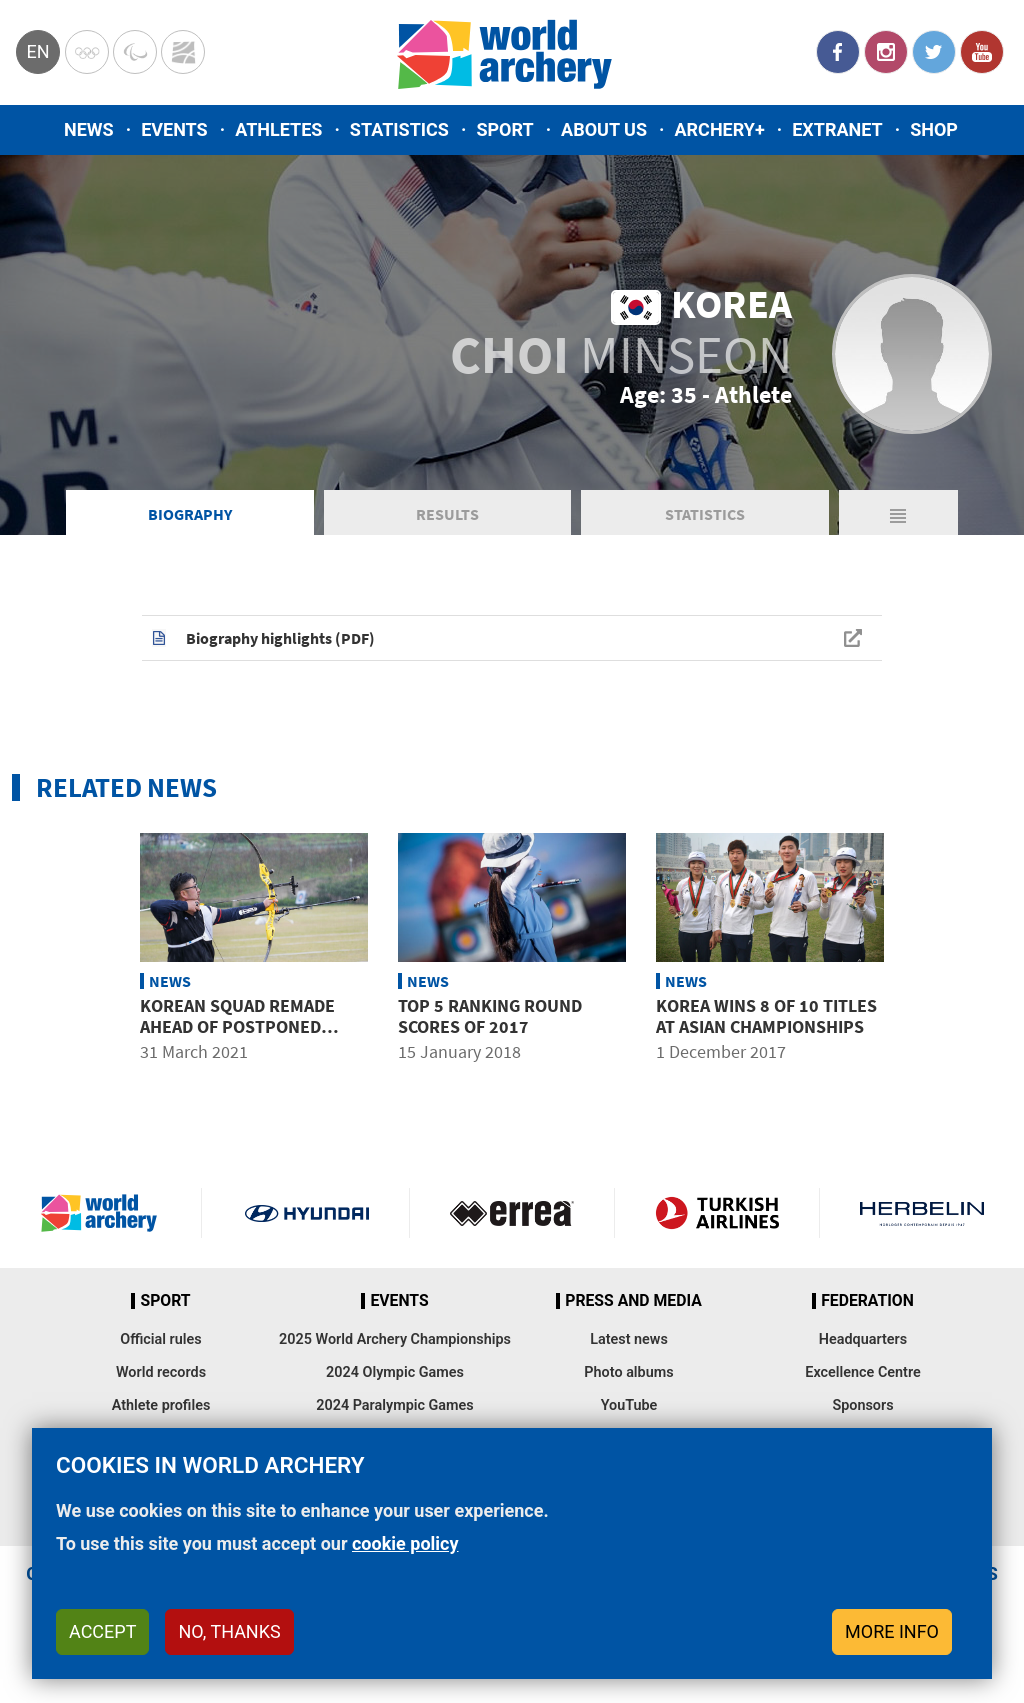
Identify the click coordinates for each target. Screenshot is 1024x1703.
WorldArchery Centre (183, 52)
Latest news (629, 1339)
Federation (867, 1301)
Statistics (399, 129)
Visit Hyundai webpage (307, 1213)
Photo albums (628, 1372)
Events (174, 129)
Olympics (87, 52)
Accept (102, 1631)
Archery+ (719, 129)
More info (892, 1631)
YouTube (982, 52)
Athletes (278, 129)
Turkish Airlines (717, 1213)
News (89, 129)
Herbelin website (922, 1213)
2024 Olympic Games (395, 1372)
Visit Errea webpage (512, 1213)
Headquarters (863, 1339)
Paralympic (135, 52)
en (37, 51)
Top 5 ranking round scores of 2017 (490, 1016)
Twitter (934, 52)
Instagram (886, 52)
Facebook (838, 52)
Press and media (633, 1301)
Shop (934, 129)
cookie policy (405, 1543)
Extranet (837, 129)
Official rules (160, 1339)
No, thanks (229, 1631)
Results (447, 514)
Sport (504, 129)
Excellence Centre (862, 1372)
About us (604, 129)
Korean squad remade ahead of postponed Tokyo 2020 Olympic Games (254, 1027)
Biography (190, 514)
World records (161, 1372)
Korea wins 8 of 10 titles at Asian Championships (766, 1016)
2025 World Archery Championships (395, 1339)
